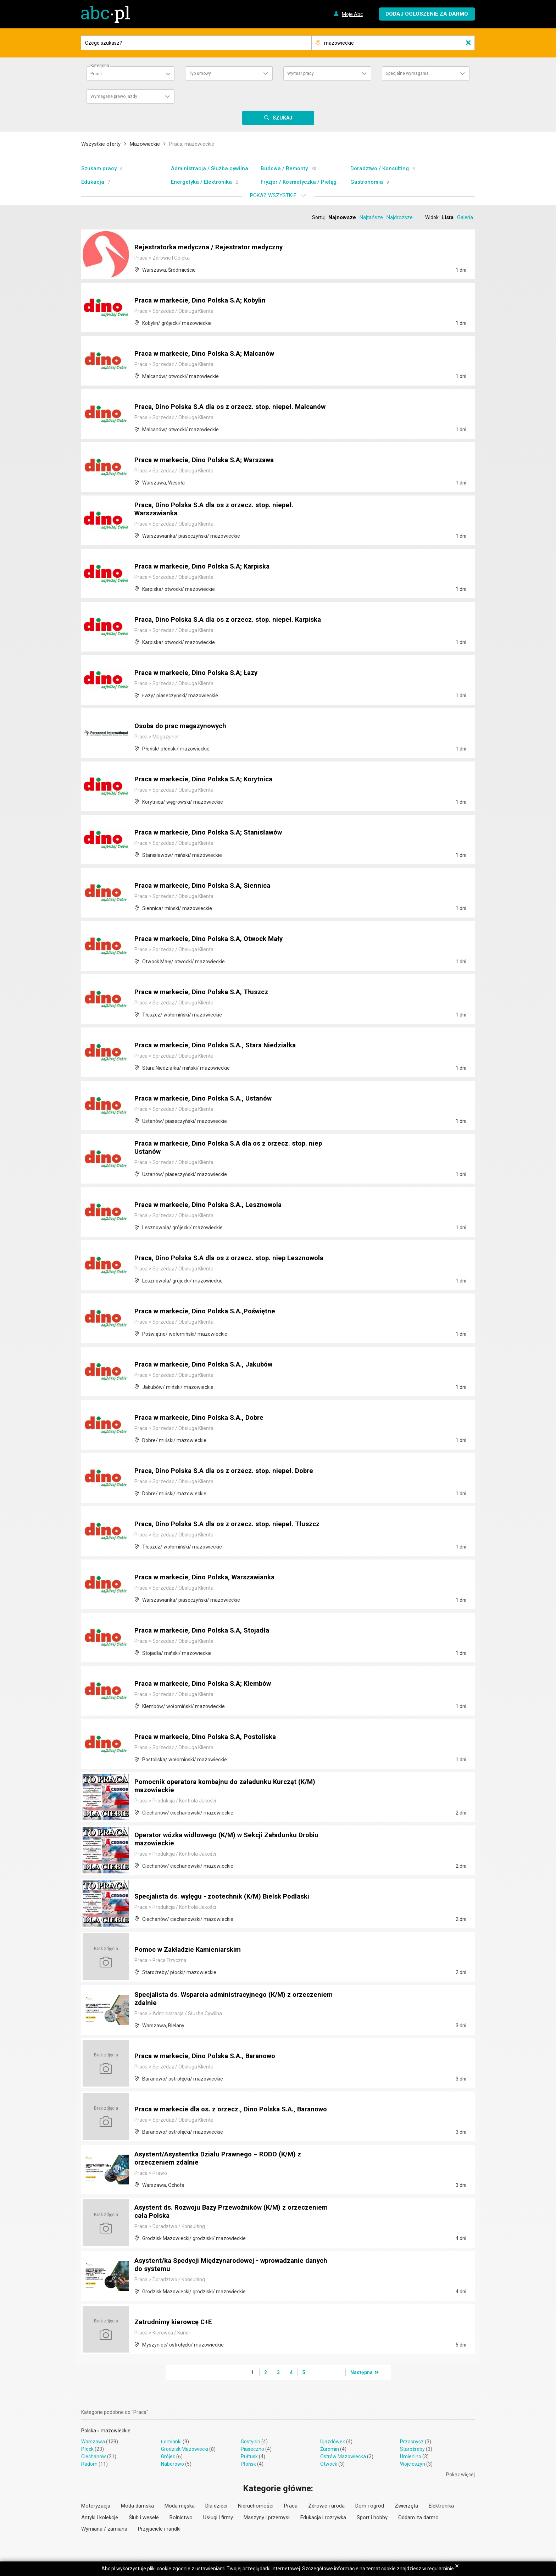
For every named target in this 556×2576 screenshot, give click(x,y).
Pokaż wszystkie (273, 195)
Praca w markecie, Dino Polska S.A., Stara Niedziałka (220, 1045)
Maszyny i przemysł (267, 2517)
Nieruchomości (255, 2506)
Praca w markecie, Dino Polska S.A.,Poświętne (209, 1311)
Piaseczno (252, 2449)
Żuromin (329, 2449)
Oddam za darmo (418, 2517)
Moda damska (137, 2506)
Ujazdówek (332, 2441)
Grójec (168, 2456)
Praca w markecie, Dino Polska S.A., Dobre (203, 1418)
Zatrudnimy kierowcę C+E (176, 2322)
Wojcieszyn (412, 2464)
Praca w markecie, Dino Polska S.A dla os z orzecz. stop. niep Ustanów (234, 1148)
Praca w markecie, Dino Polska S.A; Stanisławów (213, 833)
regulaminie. (441, 2568)
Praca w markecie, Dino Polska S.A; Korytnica (208, 779)
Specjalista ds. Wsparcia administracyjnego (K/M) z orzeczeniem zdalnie (217, 1999)
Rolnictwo (181, 2517)
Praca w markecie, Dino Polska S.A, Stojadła (206, 1631)
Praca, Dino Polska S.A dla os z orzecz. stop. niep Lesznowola (215, 1255)
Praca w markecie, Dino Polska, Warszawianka (210, 1577)
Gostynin (250, 2441)
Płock (87, 2449)
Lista (447, 217)
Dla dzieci (216, 2506)
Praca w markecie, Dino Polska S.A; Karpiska (207, 567)
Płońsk (248, 2464)
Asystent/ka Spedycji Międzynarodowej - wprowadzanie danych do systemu (225, 2265)
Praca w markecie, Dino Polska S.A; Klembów (207, 1684)
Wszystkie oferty (101, 144)
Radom (89, 2464)
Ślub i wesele (144, 2517)
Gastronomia (366, 182)
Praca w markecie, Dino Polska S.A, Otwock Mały (214, 939)
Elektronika (441, 2506)
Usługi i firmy (218, 2517)
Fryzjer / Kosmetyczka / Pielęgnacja (306, 182)
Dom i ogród (369, 2506)
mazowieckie (115, 2430)
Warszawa (93, 2441)
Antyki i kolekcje (99, 2517)
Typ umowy (200, 73)
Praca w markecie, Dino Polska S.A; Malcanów (209, 354)
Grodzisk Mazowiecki (184, 2449)
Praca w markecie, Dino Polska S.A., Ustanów (208, 1099)
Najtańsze (371, 217)
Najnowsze (342, 217)
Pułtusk (249, 2456)
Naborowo (172, 2464)
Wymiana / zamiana (104, 2529)
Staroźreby (412, 2449)
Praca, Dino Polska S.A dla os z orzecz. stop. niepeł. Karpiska (234, 620)
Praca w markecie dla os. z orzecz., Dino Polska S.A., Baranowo (220, 2106)
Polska (88, 2430)
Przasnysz (412, 2441)
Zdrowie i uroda (326, 2506)
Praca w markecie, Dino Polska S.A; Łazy (200, 673)
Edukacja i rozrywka (323, 2517)
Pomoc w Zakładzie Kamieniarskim (191, 1950)
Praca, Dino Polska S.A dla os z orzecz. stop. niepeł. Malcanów (219, 403)
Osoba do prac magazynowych (184, 726)
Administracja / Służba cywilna (209, 168)
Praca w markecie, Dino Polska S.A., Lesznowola (213, 1205)
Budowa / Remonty (284, 168)
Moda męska (180, 2506)
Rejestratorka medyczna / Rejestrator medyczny (213, 247)
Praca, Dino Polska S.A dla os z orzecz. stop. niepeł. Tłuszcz (232, 1524)
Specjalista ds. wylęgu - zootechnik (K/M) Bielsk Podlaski (227, 1897)
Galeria (465, 217)
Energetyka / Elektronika (201, 182)
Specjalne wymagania (407, 73)
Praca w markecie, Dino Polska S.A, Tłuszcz (205, 992)
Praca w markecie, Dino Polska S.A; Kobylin (204, 301)
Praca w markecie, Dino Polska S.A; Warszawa (209, 460)
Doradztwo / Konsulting (379, 168)
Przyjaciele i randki (159, 2529)
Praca (291, 2506)
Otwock (328, 2464)
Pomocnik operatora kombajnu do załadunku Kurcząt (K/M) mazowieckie (230, 1787)
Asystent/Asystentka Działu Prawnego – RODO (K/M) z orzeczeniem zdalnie (223, 2159)
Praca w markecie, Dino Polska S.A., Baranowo (210, 2056)
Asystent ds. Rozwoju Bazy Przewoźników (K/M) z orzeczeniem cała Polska (215, 2212)
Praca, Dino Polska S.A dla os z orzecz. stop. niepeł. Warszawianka (219, 510)
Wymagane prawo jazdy (113, 96)
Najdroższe (400, 217)
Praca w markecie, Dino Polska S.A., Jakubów (208, 1365)
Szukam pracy (99, 168)
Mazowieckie (145, 144)
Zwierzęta (406, 2506)
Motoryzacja (95, 2506)
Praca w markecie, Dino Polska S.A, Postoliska (210, 1737)
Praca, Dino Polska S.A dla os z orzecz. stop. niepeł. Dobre (229, 1471)
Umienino (410, 2456)
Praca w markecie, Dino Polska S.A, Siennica (206, 886)
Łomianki (171, 2441)
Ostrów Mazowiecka (343, 2456)
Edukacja (92, 182)
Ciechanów (93, 2456)
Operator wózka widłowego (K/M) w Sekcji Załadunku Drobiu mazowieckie (232, 1840)
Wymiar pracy (300, 73)
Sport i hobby (372, 2517)
